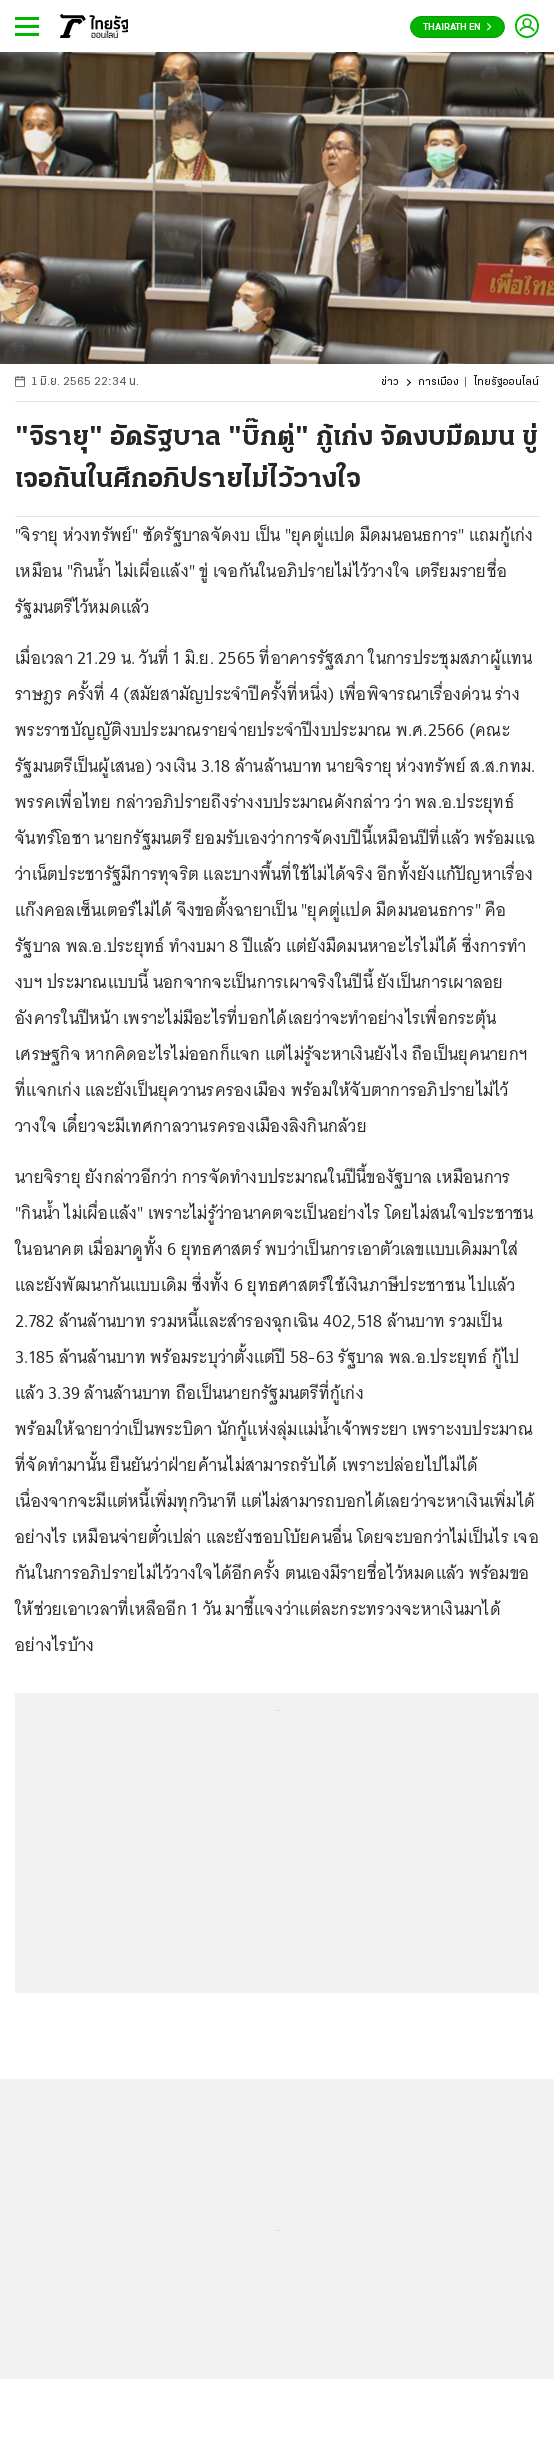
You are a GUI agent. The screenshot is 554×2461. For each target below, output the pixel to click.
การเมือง (438, 382)
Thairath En (457, 27)
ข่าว (390, 382)
